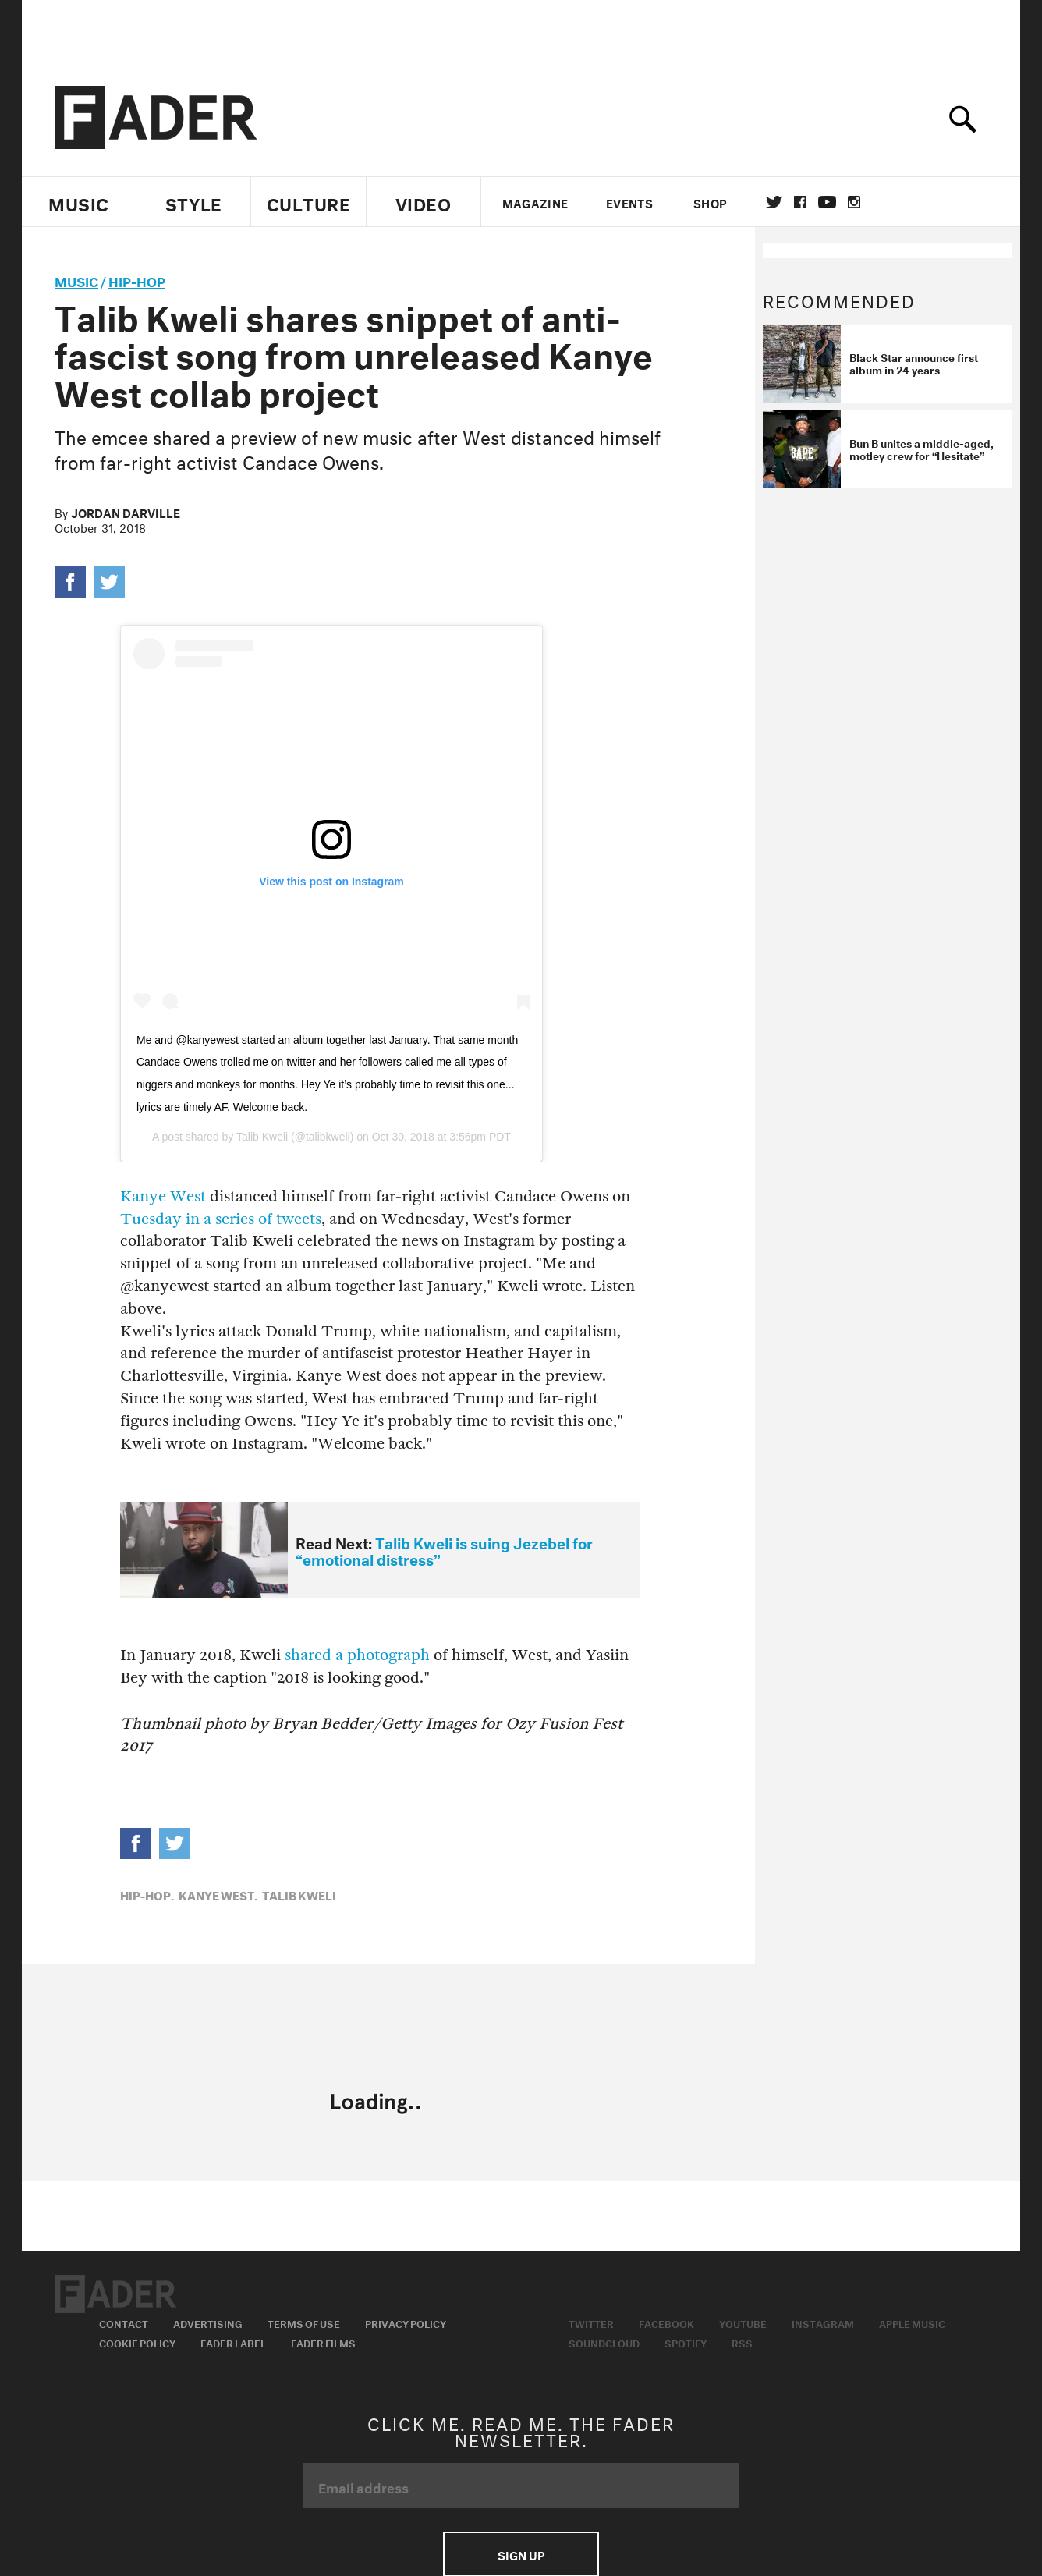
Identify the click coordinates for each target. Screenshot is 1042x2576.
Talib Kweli (262, 1136)
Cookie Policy (137, 2342)
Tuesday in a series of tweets (220, 1219)
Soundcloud (604, 2342)
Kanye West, (218, 1894)
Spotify (686, 2342)
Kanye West (163, 1196)
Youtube (743, 2322)
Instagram (823, 2322)
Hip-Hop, (147, 1894)
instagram (854, 202)
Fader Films (323, 2342)
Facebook (666, 2322)
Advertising (208, 2322)
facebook (800, 202)
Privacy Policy (405, 2322)
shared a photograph (357, 1655)
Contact (123, 2322)
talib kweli (299, 1894)
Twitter (774, 202)
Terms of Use (304, 2322)
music (76, 279)
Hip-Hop (136, 279)
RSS (742, 2342)
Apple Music (912, 2322)
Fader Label (233, 2342)
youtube (827, 202)
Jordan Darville (125, 511)
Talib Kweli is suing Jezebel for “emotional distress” (444, 1550)
